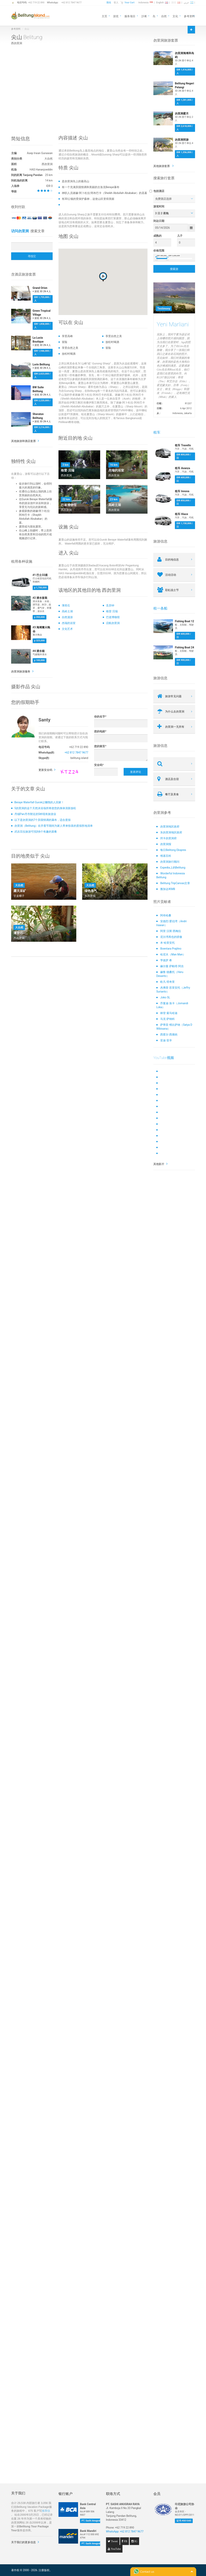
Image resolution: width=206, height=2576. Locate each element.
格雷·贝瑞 (112, 611)
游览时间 (158, 206)
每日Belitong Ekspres (173, 850)
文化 (175, 16)
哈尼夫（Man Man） (172, 954)
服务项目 (129, 16)
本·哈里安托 (167, 942)
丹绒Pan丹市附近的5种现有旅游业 (35, 814)
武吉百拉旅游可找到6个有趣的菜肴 (35, 831)
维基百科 (165, 855)
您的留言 (100, 746)
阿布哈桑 (165, 915)
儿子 (180, 235)
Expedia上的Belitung (172, 867)
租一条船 (160, 608)
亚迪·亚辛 (166, 1040)
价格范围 (158, 250)
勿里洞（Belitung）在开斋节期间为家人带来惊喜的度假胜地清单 (53, 825)
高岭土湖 (67, 611)
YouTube (115, 2548)
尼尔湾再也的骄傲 (171, 936)
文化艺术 (67, 628)
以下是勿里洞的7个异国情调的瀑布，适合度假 (42, 819)
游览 (116, 16)
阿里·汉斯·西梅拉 (170, 931)
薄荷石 (66, 605)
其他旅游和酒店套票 (23, 441)
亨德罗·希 (166, 960)
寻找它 (32, 256)
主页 (104, 16)
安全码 (98, 765)
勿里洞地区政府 (169, 826)
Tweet (114, 2541)
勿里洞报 (165, 844)
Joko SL (165, 997)
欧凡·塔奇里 (167, 981)
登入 (116, 2)
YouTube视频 (163, 1058)
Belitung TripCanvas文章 (175, 883)
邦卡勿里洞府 (168, 838)
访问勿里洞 (20, 231)
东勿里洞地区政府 (171, 832)
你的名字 (100, 716)
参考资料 (189, 16)
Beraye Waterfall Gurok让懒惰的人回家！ (39, 802)
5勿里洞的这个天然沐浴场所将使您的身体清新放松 (45, 808)
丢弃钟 (110, 605)
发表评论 (135, 771)
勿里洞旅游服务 (20, 671)
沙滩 (144, 16)
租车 (156, 432)
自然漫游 (67, 617)
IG (136, 2541)
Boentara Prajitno (170, 948)
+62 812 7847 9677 (71, 2)
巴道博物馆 (113, 617)
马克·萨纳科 (167, 1018)
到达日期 (158, 220)
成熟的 (157, 235)
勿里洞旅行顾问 (169, 861)
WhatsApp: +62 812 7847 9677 (125, 2531)
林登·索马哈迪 (168, 1013)
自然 (164, 16)
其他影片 (158, 1164)
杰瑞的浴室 (69, 623)
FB (125, 2541)
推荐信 (46, 2510)
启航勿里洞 (113, 623)
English (162, 2)
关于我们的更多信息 (23, 2542)
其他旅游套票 (161, 166)
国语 (175, 2)
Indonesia (145, 2)
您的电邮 (100, 731)
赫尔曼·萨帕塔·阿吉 (172, 966)
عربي (188, 2)
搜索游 (174, 268)
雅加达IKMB (167, 889)
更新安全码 (45, 769)
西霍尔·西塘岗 (168, 1034)
